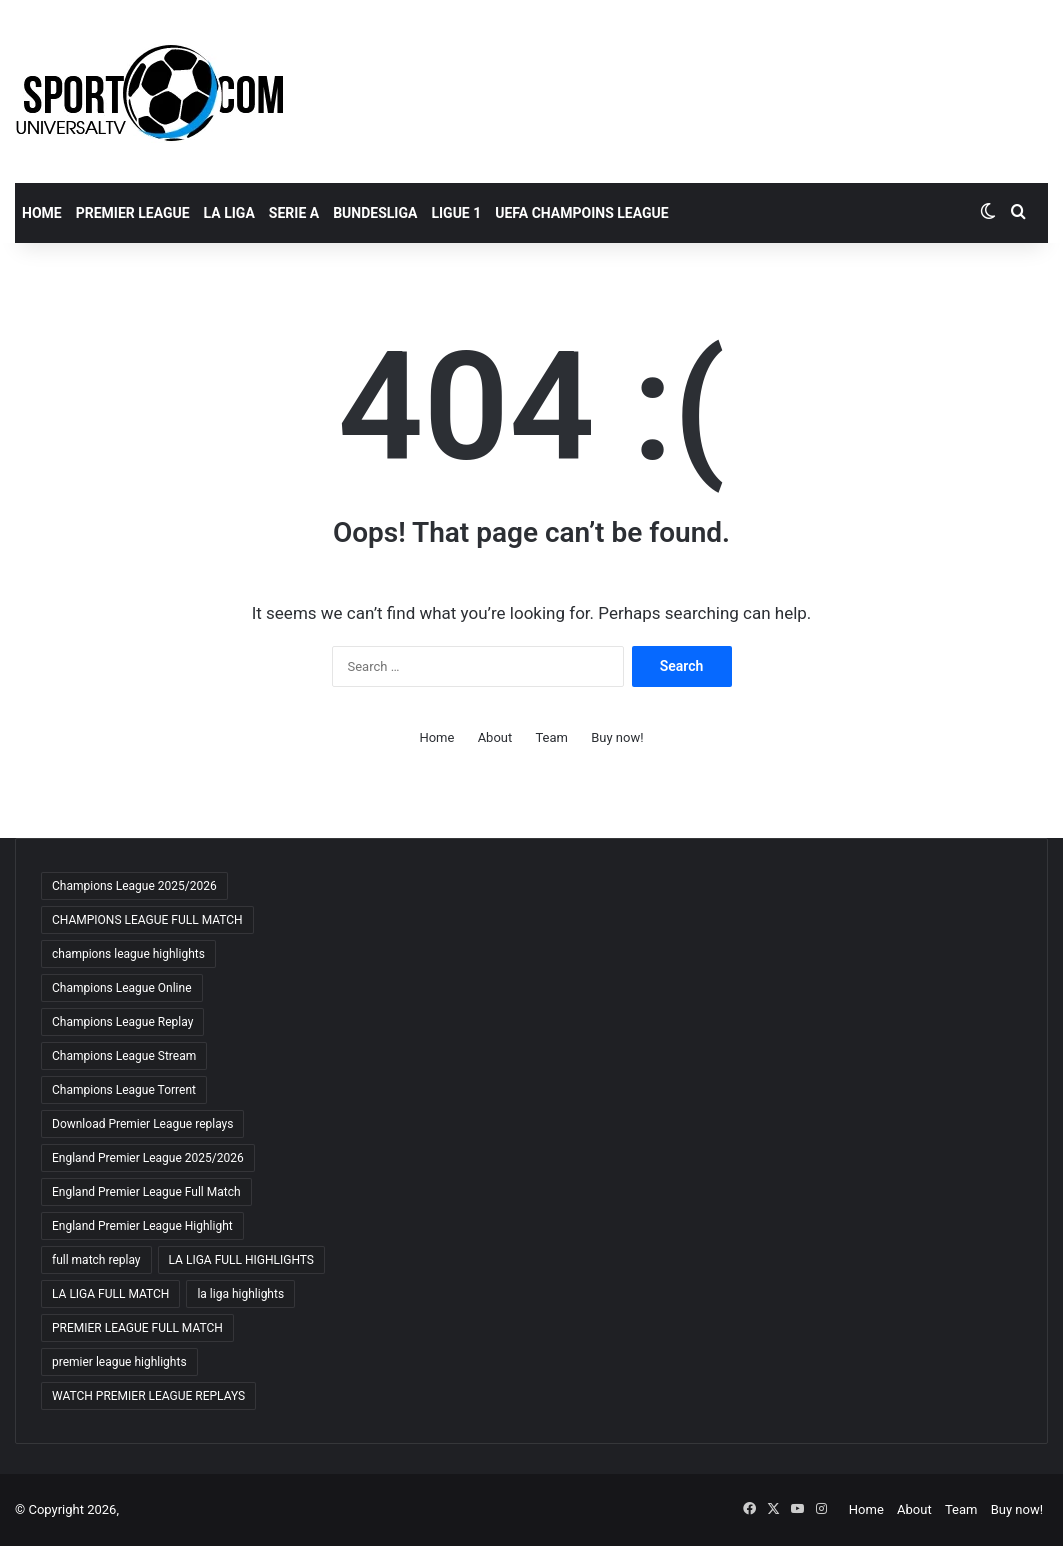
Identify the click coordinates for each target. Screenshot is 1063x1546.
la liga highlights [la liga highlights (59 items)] (240, 1294)
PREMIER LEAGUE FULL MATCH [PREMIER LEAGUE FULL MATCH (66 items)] (137, 1328)
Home (42, 213)
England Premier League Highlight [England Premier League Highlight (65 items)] (142, 1226)
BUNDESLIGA (375, 213)
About (495, 737)
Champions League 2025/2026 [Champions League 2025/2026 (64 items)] (134, 886)
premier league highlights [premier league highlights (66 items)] (119, 1362)
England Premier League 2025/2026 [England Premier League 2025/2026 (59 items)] (148, 1158)
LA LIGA (229, 213)
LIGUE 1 (456, 213)
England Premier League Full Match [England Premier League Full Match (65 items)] (146, 1192)
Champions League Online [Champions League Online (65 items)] (122, 988)
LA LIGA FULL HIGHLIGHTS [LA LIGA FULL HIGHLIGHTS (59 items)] (241, 1260)
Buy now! (617, 737)
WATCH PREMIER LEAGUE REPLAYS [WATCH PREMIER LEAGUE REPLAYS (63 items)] (148, 1396)
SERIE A (294, 213)
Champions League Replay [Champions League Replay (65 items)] (122, 1022)
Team (551, 737)
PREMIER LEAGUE (133, 213)
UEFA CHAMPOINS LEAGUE (581, 213)
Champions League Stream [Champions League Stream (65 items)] (124, 1056)
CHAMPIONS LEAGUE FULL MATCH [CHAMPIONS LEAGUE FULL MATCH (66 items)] (147, 920)
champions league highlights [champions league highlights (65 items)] (128, 954)
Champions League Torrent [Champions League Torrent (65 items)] (124, 1090)
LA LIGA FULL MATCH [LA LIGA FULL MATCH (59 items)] (110, 1294)
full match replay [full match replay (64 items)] (96, 1260)
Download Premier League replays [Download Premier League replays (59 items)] (142, 1124)
